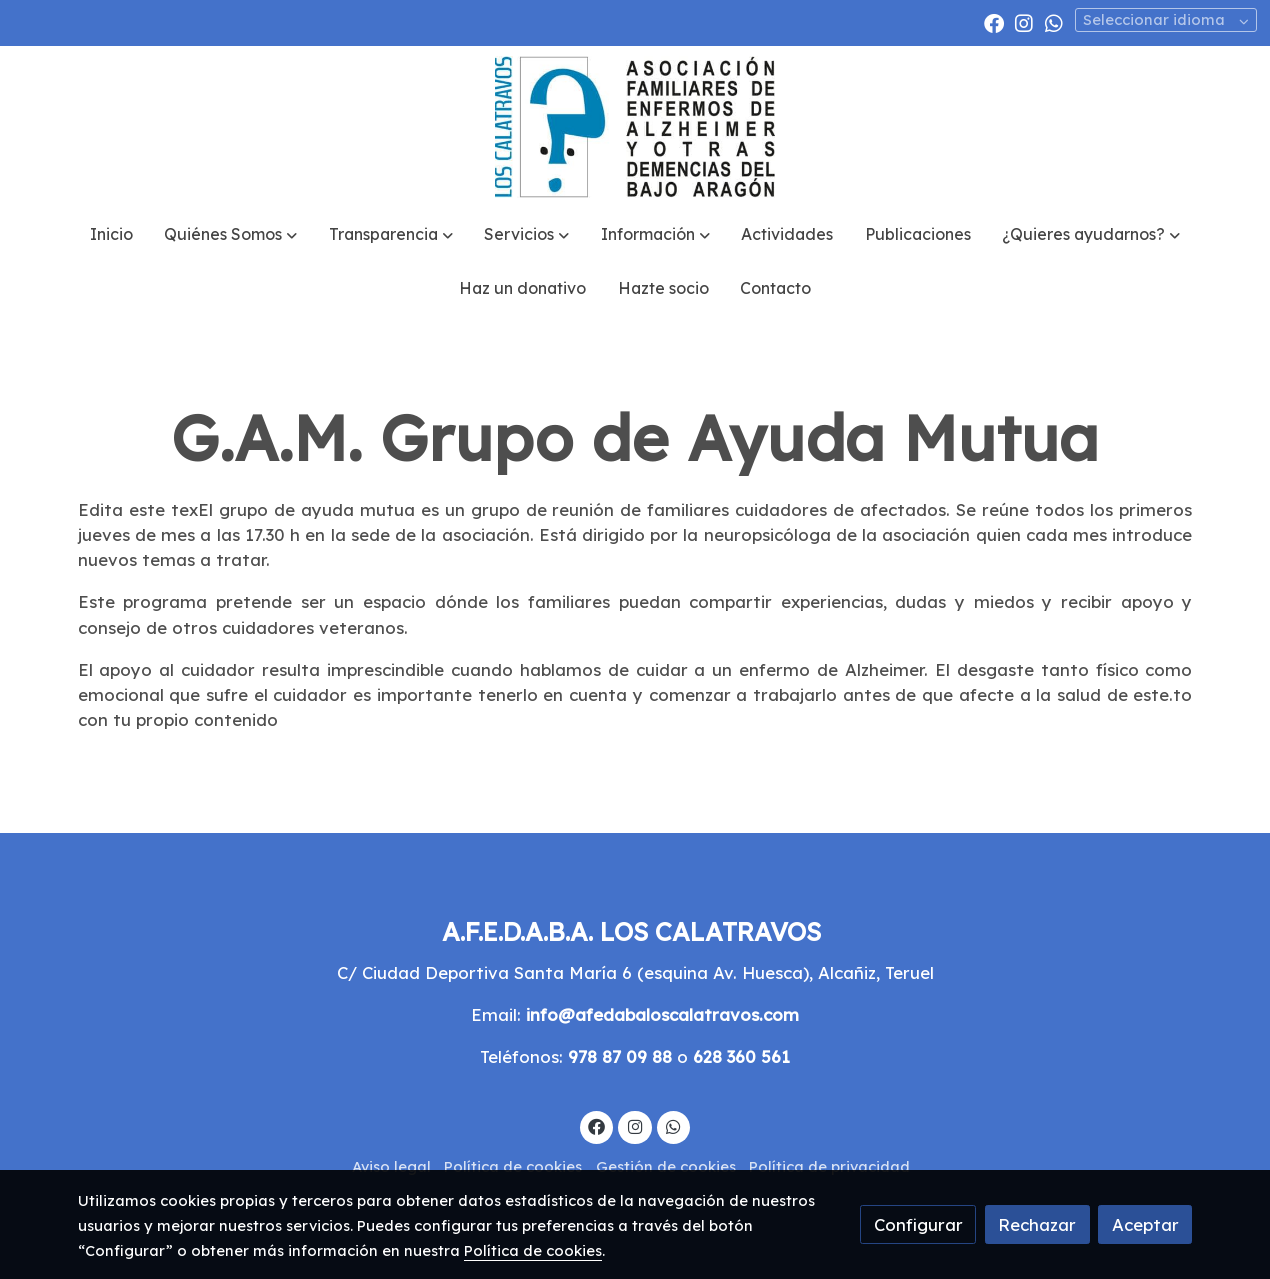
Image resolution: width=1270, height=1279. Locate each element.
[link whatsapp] (1054, 22)
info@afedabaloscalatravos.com (662, 1014)
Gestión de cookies (666, 1166)
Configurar (918, 1224)
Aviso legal (391, 1166)
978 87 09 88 (620, 1056)
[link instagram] (1024, 22)
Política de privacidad (829, 1166)
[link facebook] (994, 22)
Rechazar (1037, 1224)
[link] (634, 127)
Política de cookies (513, 1166)
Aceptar (1145, 1224)
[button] (231, 235)
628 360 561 (741, 1056)
